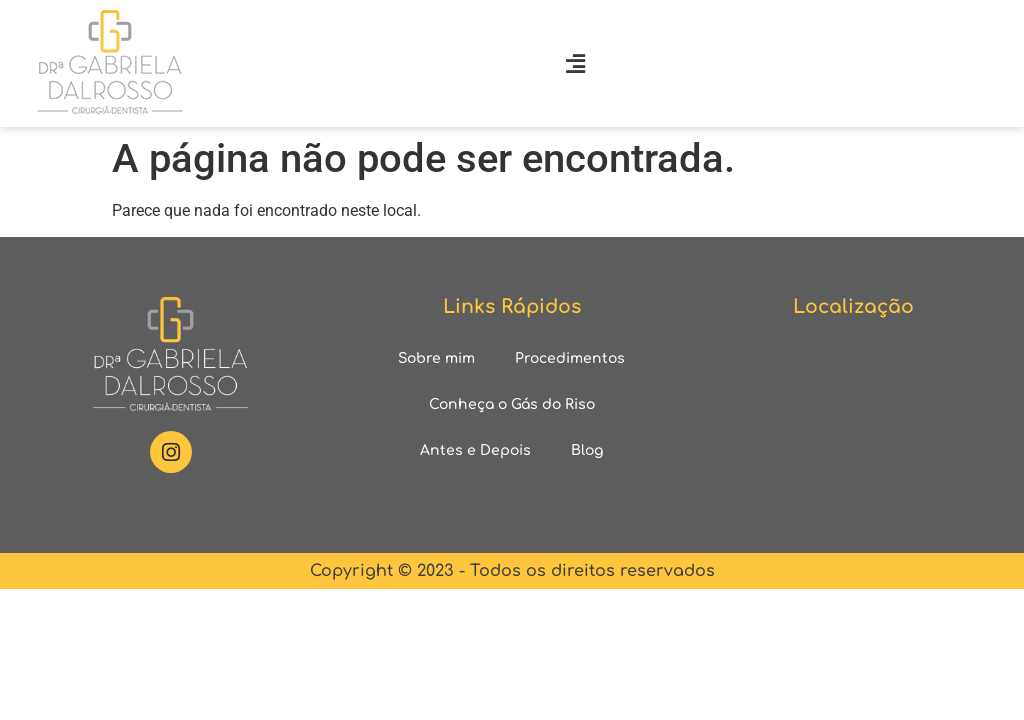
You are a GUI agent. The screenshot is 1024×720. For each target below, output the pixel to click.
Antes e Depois (475, 450)
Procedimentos (570, 358)
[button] (575, 63)
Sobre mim (436, 358)
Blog (587, 450)
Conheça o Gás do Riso (512, 404)
